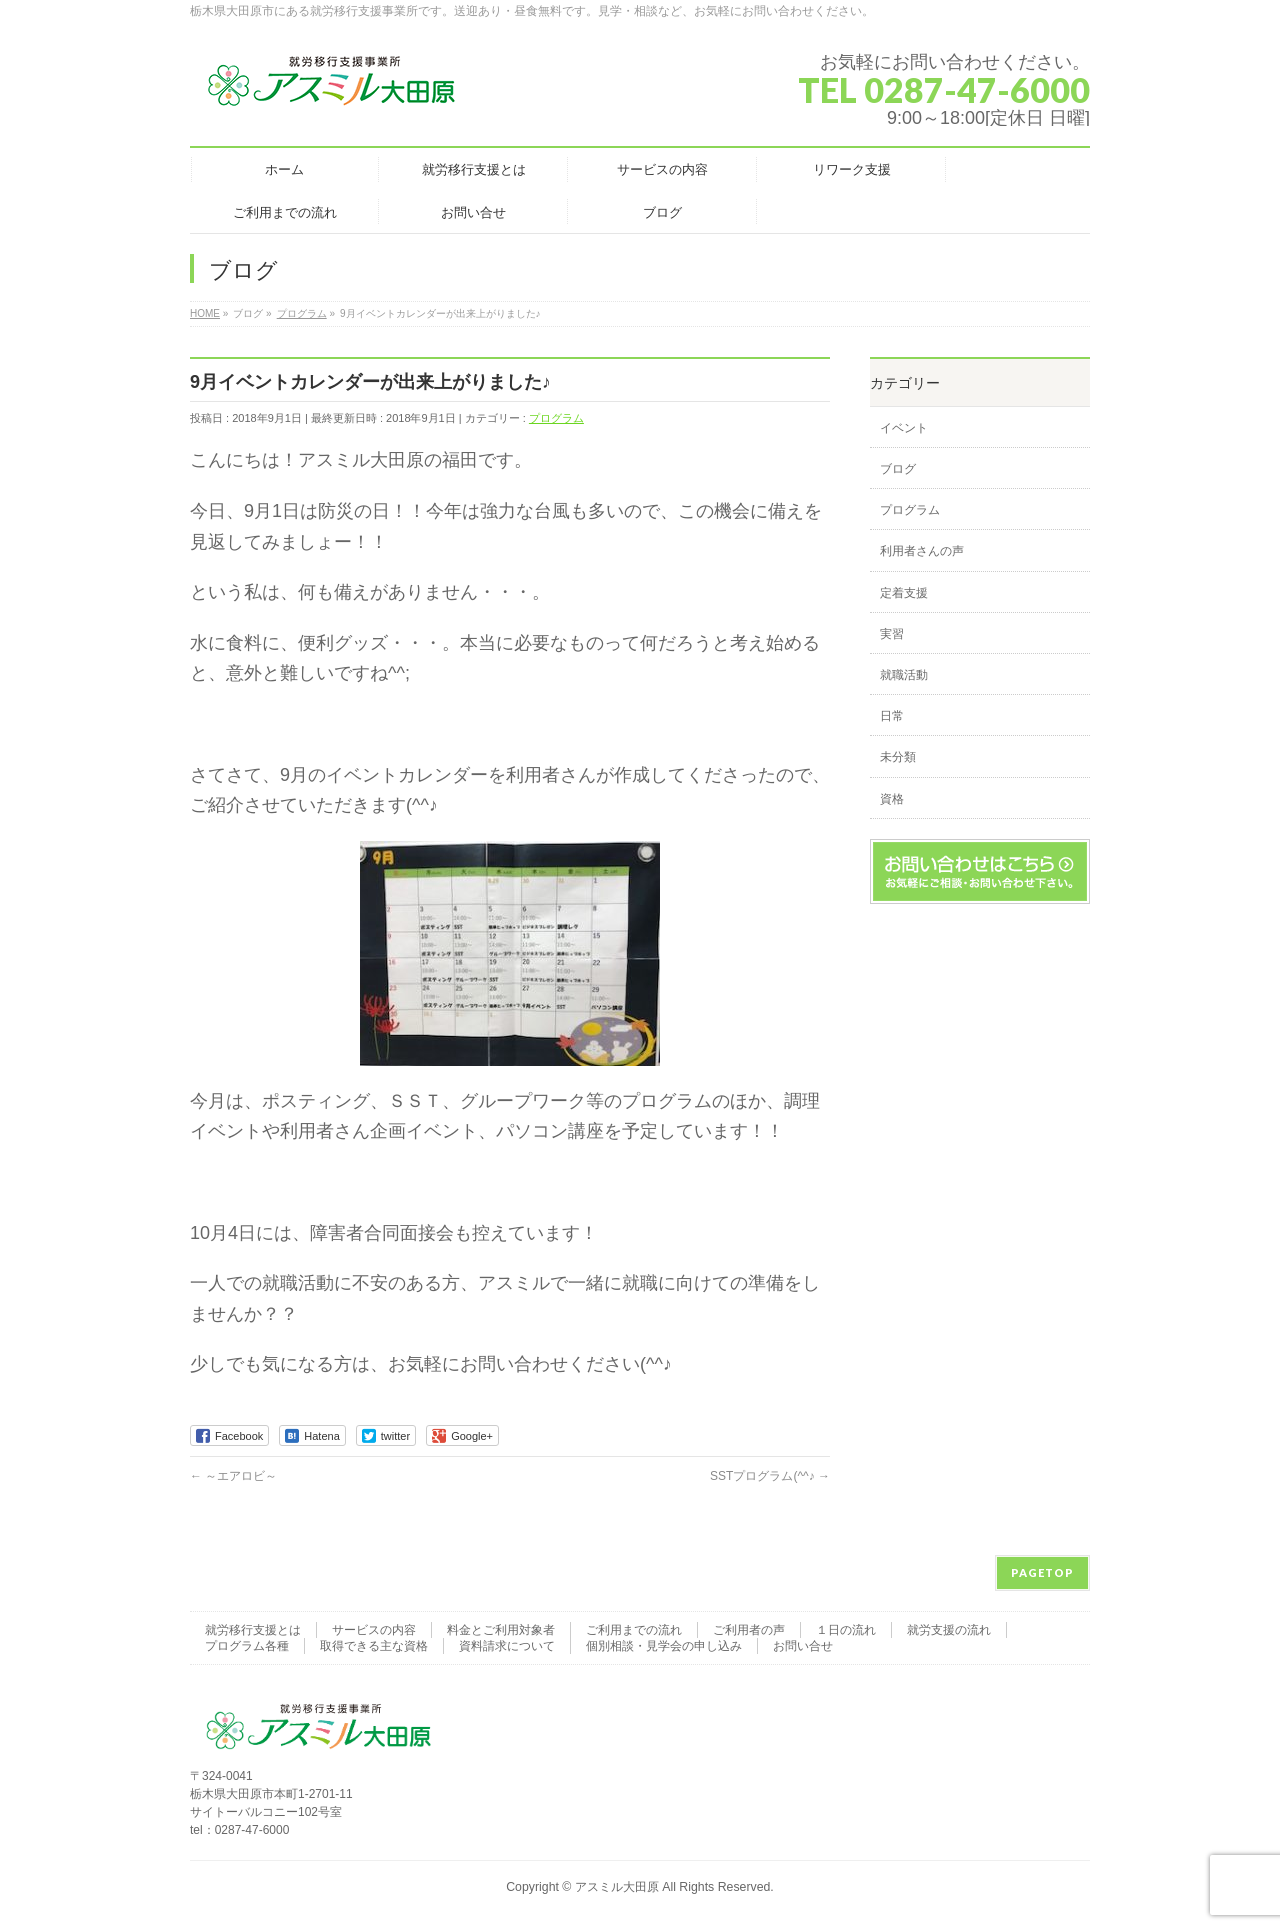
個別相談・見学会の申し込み (664, 1646)
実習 (892, 634)
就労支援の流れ (949, 1630)
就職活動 (904, 675)
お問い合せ (803, 1646)
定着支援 (904, 593)
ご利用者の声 (749, 1630)
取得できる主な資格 (374, 1646)
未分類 (898, 757)
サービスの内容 (374, 1630)
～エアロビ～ (233, 1476)
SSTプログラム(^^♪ (770, 1476)
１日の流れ (846, 1630)
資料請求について (507, 1646)
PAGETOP (1042, 1572)
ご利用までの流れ (634, 1630)
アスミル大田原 (617, 1887)
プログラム (556, 418)
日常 (892, 716)
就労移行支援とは (253, 1630)
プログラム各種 (247, 1646)
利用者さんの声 (922, 551)
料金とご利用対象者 (501, 1630)
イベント (904, 428)
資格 (892, 799)
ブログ (898, 469)
